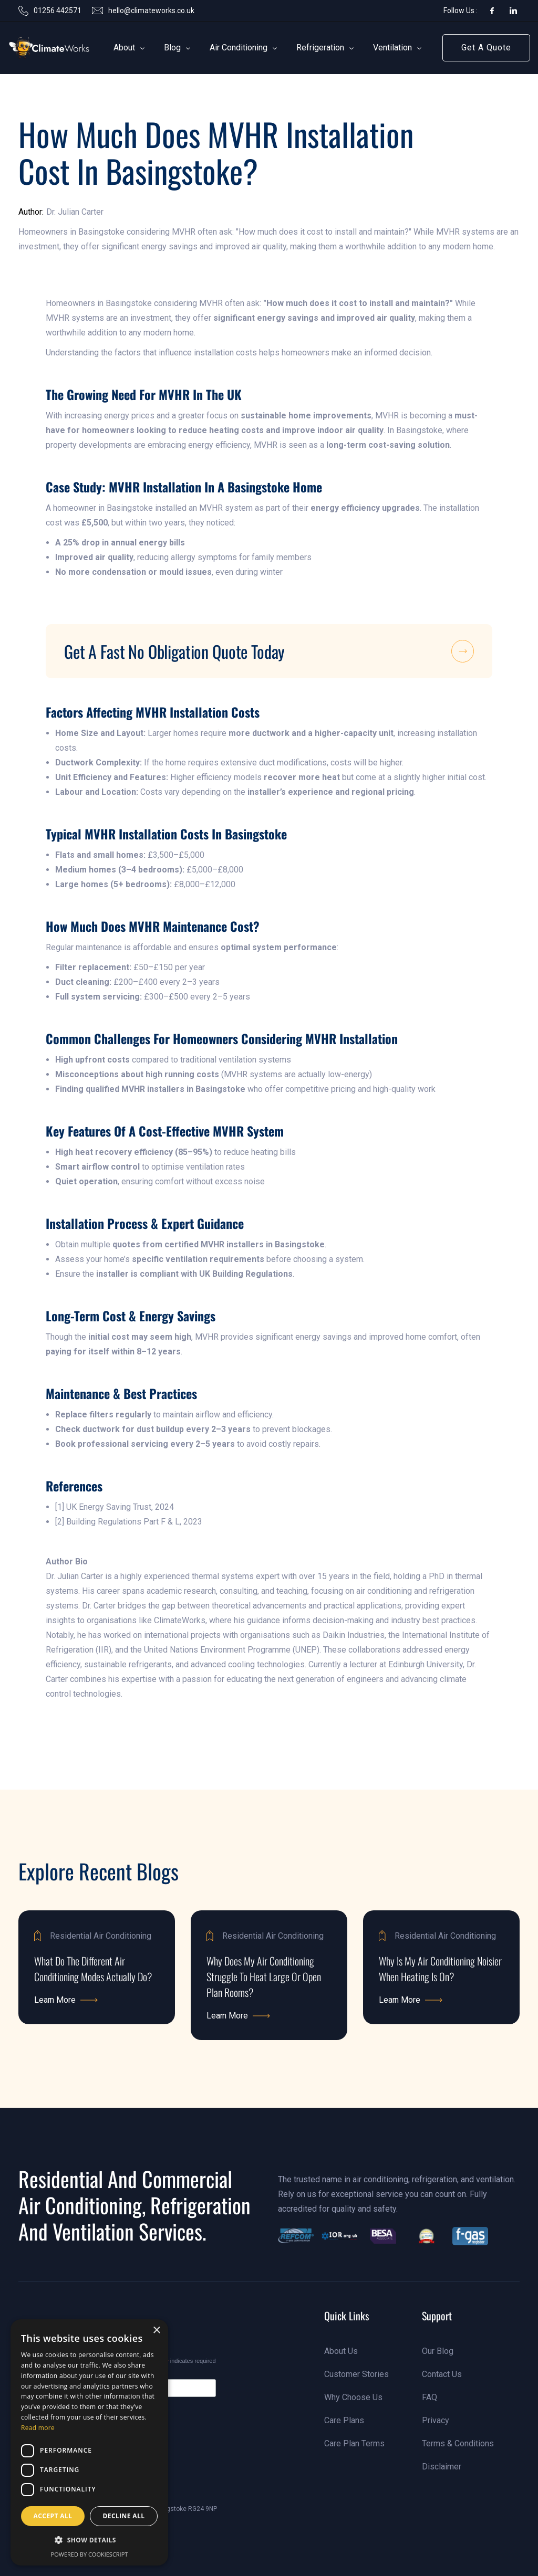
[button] (124, 48)
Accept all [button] (53, 2515)
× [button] (156, 2331)
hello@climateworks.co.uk (151, 10)
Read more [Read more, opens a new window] (38, 2427)
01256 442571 (57, 10)
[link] (35, 48)
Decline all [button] (124, 2515)
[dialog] (89, 2442)
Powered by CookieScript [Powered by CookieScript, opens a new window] (89, 2554)
